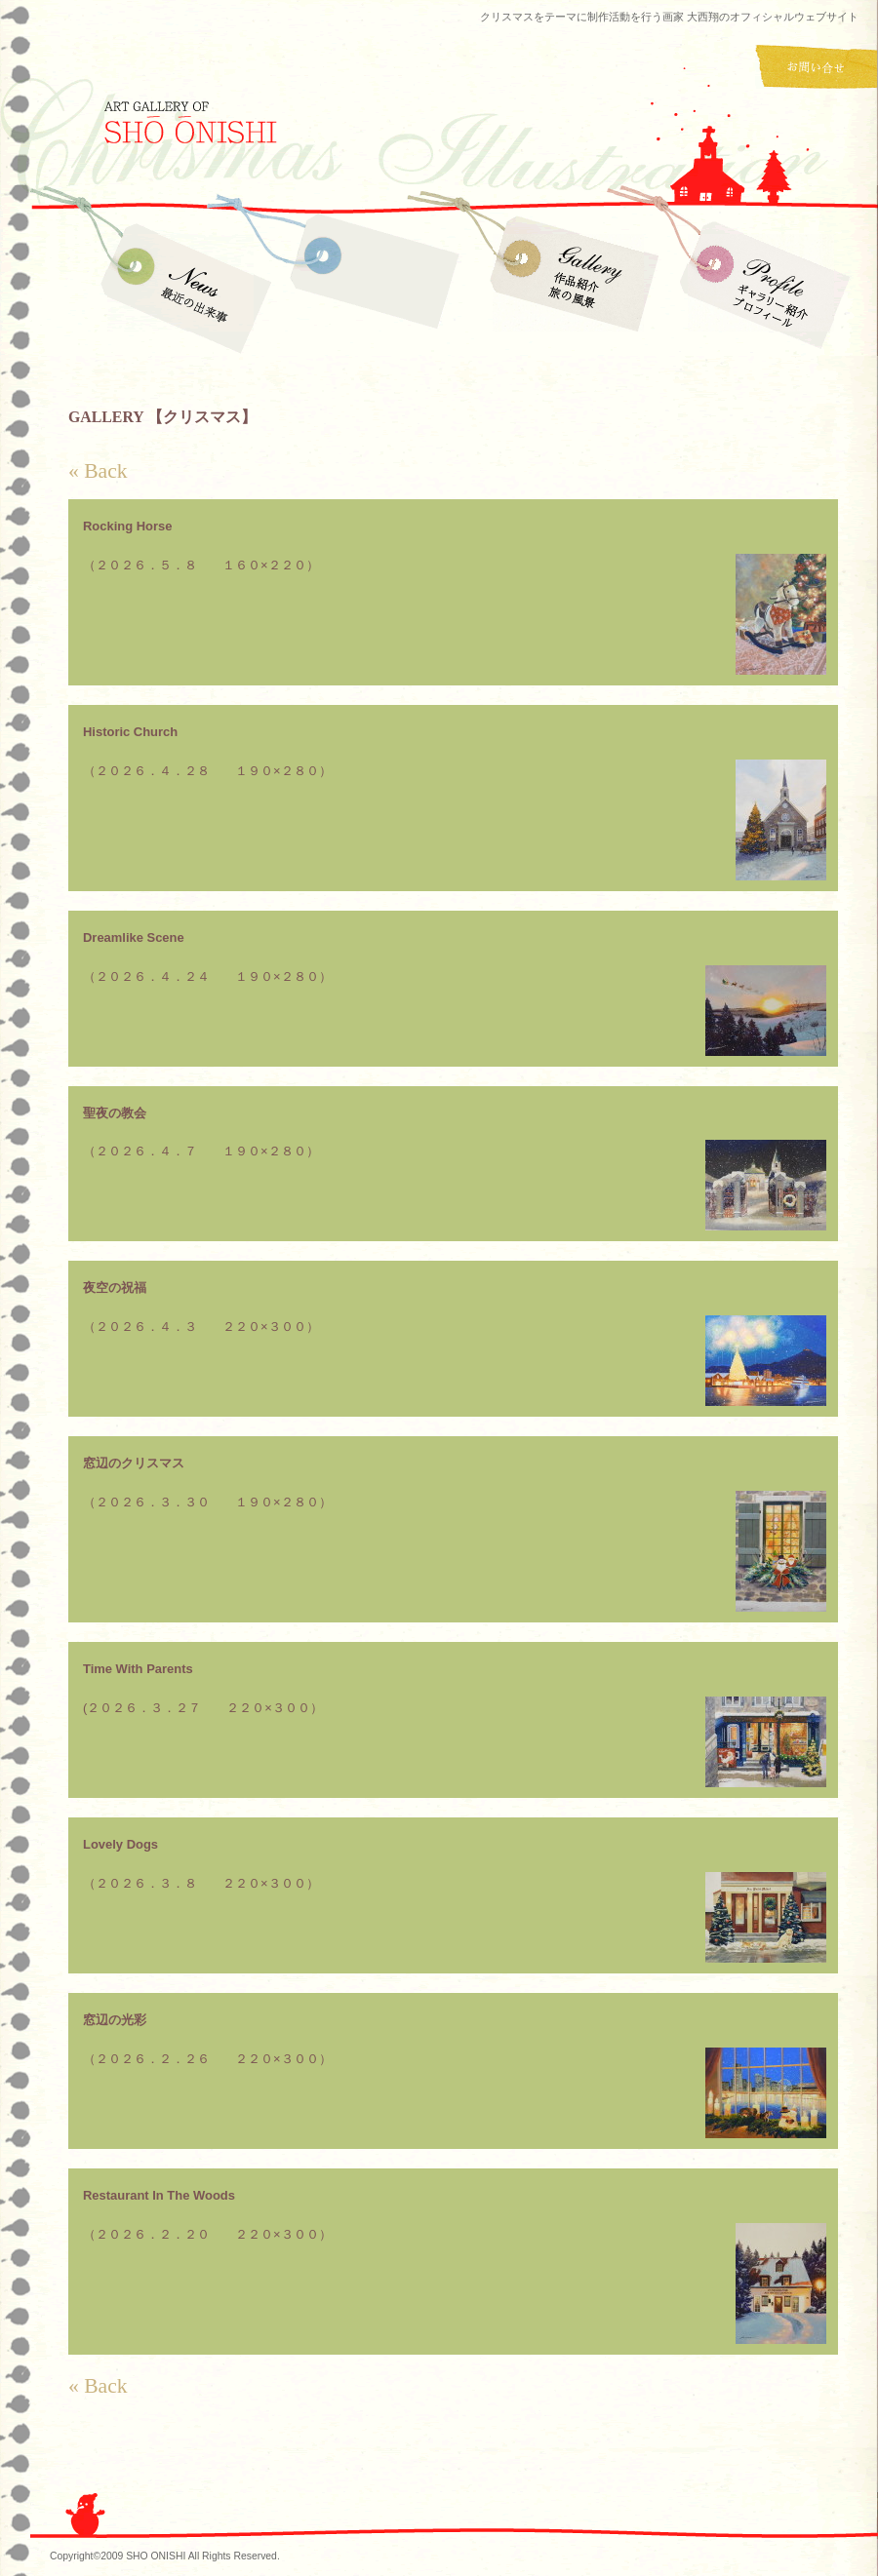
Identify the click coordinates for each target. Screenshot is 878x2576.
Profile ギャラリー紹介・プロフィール (761, 283)
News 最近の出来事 (180, 283)
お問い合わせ (816, 68)
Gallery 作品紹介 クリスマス (373, 283)
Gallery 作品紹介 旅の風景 (568, 283)
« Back (98, 471)
